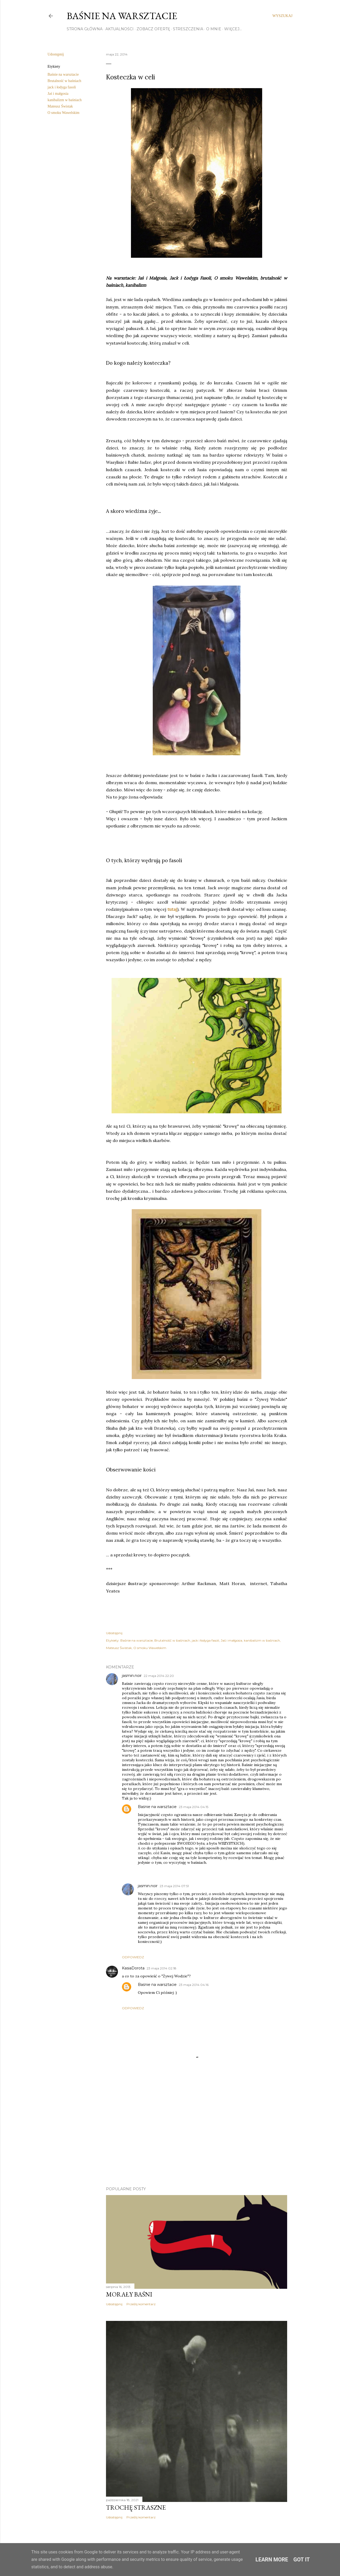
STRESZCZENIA (188, 29)
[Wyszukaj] (282, 16)
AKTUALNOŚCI (119, 29)
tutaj (172, 909)
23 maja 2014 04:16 (194, 1985)
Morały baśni (129, 2294)
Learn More (272, 2559)
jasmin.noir (132, 1675)
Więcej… (233, 29)
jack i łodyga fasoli (62, 87)
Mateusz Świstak (60, 106)
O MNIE (213, 29)
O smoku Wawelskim (63, 113)
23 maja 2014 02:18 (161, 1968)
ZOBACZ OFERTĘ (153, 29)
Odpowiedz (133, 1957)
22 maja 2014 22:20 (159, 1676)
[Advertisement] (196, 2136)
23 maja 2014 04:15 (193, 1807)
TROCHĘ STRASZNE (136, 2507)
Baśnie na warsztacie (122, 16)
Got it (302, 2559)
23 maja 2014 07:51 (174, 1886)
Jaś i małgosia (58, 94)
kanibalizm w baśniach (65, 100)
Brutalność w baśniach (64, 81)
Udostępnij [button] (56, 54)
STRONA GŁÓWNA (85, 29)
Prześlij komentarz (141, 2304)
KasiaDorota (133, 1968)
